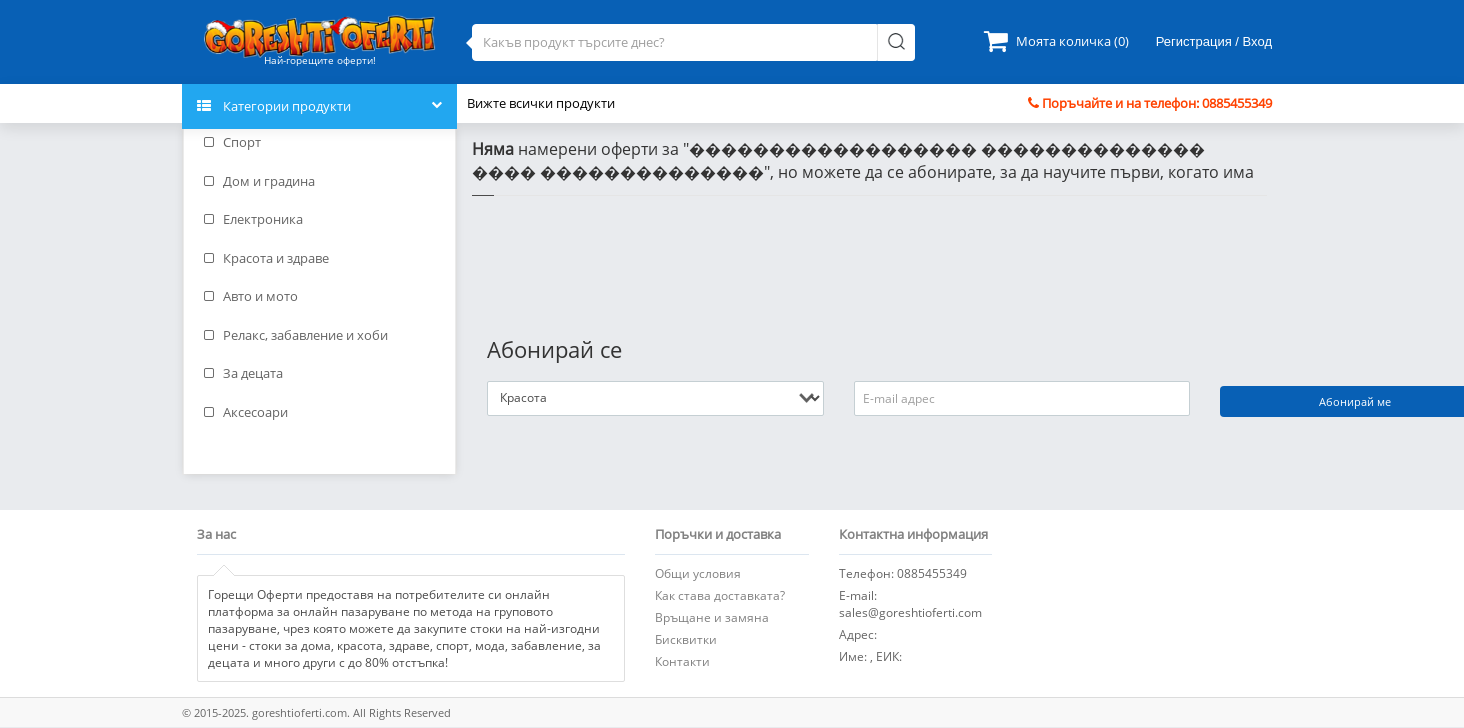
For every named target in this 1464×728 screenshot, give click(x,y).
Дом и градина (259, 181)
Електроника (253, 219)
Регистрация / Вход (1214, 41)
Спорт (232, 142)
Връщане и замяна (712, 617)
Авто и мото (251, 296)
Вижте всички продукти (541, 103)
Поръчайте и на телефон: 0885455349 (1150, 103)
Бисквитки (686, 639)
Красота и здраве (266, 258)
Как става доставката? (720, 595)
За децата (243, 373)
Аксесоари (246, 412)
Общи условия (698, 573)
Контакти (682, 661)
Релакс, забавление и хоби (296, 335)
